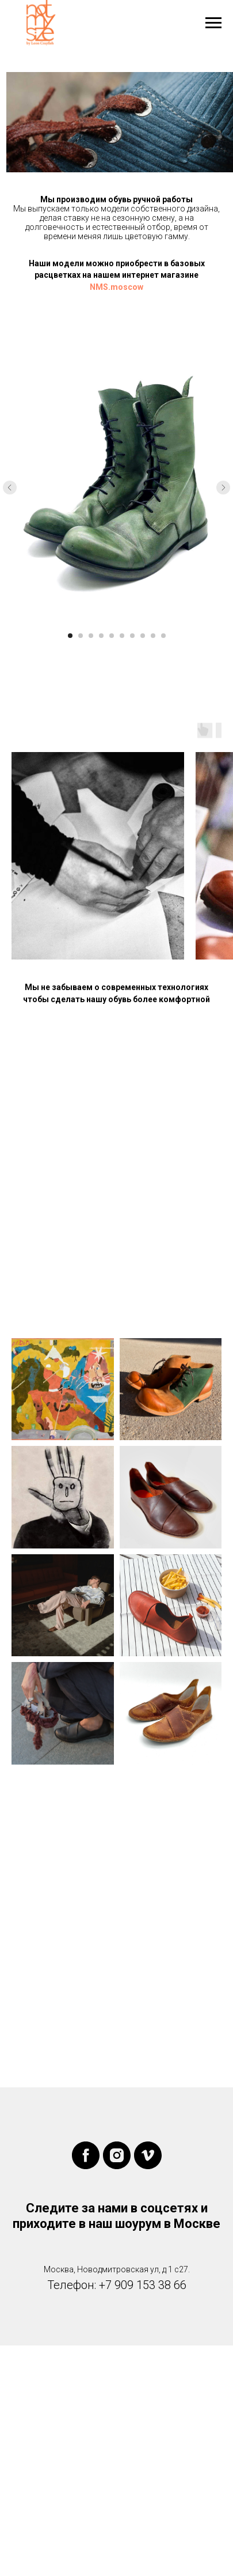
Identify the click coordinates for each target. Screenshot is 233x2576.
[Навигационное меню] (213, 23)
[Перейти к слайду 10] (163, 635)
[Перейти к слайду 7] (132, 635)
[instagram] (117, 2155)
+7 (105, 2285)
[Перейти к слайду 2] (80, 635)
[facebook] (86, 2155)
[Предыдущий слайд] (10, 487)
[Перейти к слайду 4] (101, 635)
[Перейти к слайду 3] (91, 635)
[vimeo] (148, 2155)
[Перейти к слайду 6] (122, 635)
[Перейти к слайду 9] (153, 635)
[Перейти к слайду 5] (111, 635)
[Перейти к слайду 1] (70, 635)
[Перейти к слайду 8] (142, 635)
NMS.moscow (116, 287)
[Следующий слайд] (223, 487)
